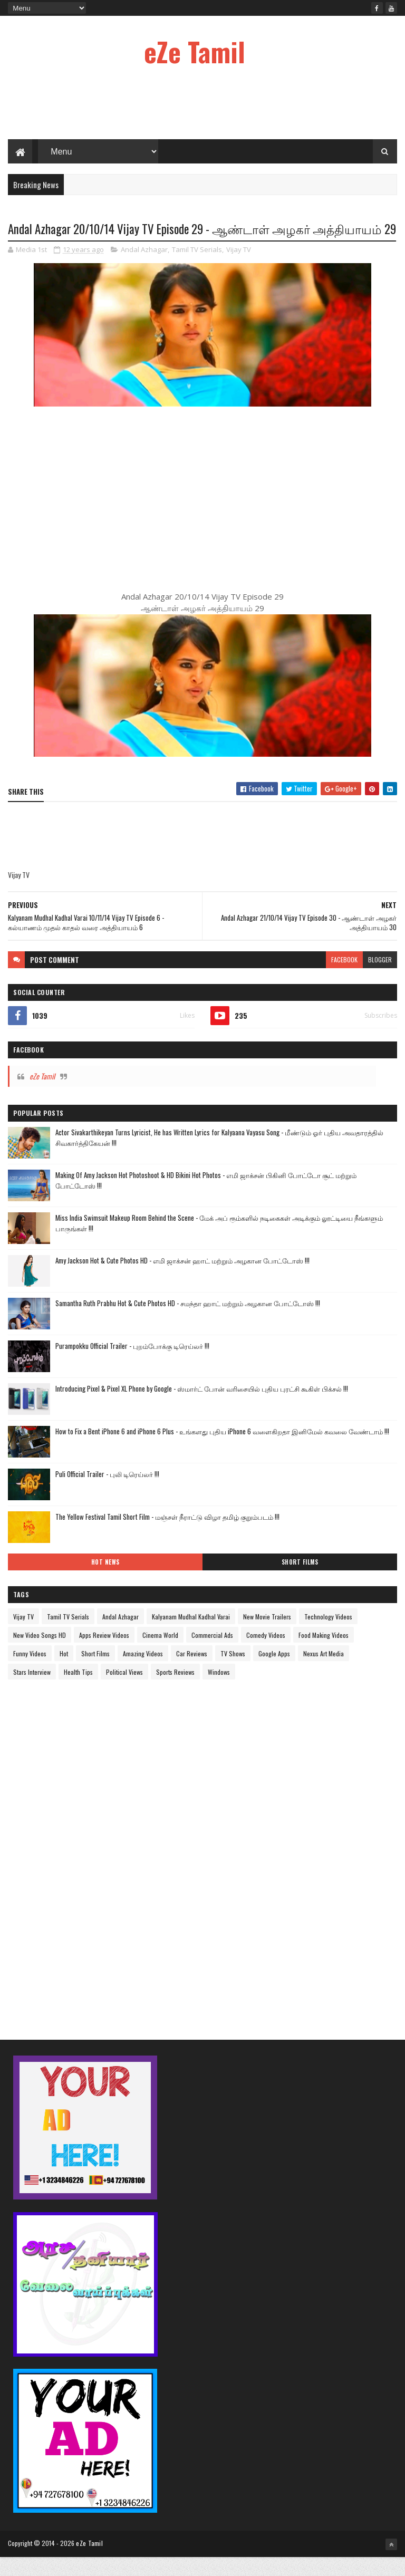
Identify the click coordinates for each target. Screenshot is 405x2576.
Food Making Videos (323, 1653)
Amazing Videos (143, 1671)
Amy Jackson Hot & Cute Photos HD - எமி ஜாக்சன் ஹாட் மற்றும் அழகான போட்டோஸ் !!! (182, 1278)
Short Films (300, 1580)
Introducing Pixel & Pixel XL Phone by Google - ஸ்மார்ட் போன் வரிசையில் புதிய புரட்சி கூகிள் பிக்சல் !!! (201, 1407)
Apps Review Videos (104, 1653)
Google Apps (274, 1671)
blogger (380, 977)
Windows (219, 1690)
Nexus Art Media (323, 1671)
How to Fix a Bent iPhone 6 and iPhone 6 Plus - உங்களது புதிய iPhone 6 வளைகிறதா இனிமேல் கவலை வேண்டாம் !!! (222, 1449)
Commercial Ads (212, 1653)
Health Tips (78, 1690)
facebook (344, 977)
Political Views (124, 1690)
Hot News (105, 1580)
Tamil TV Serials (197, 268)
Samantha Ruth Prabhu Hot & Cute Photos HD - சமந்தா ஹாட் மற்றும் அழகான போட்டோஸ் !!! (187, 1321)
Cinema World (160, 1653)
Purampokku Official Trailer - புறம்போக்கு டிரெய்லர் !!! (132, 1364)
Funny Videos (29, 1671)
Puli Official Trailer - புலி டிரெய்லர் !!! (107, 1492)
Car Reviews (191, 1671)
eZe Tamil (194, 51)
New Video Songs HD (39, 1653)
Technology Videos (328, 1634)
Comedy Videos (265, 1653)
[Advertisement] (202, 105)
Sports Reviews (175, 1690)
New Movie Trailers (267, 1634)
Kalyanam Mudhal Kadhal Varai (191, 1634)
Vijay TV (238, 268)
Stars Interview (32, 1690)
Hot (64, 1671)
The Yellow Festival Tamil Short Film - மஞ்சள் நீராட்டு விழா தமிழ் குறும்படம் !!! (167, 1535)
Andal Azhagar (144, 268)
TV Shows (232, 1671)
